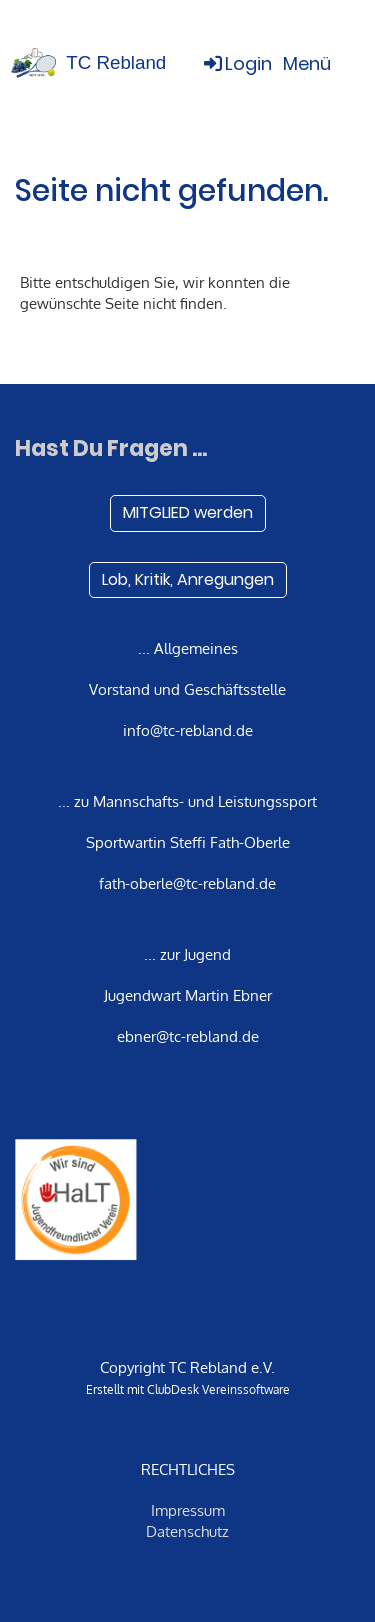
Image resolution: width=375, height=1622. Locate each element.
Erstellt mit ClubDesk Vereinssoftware (188, 1389)
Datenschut (184, 1531)
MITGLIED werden (188, 512)
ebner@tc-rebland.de (188, 1036)
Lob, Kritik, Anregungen (188, 579)
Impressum (188, 1510)
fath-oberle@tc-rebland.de (187, 883)
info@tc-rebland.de (188, 730)
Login (236, 63)
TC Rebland (116, 62)
